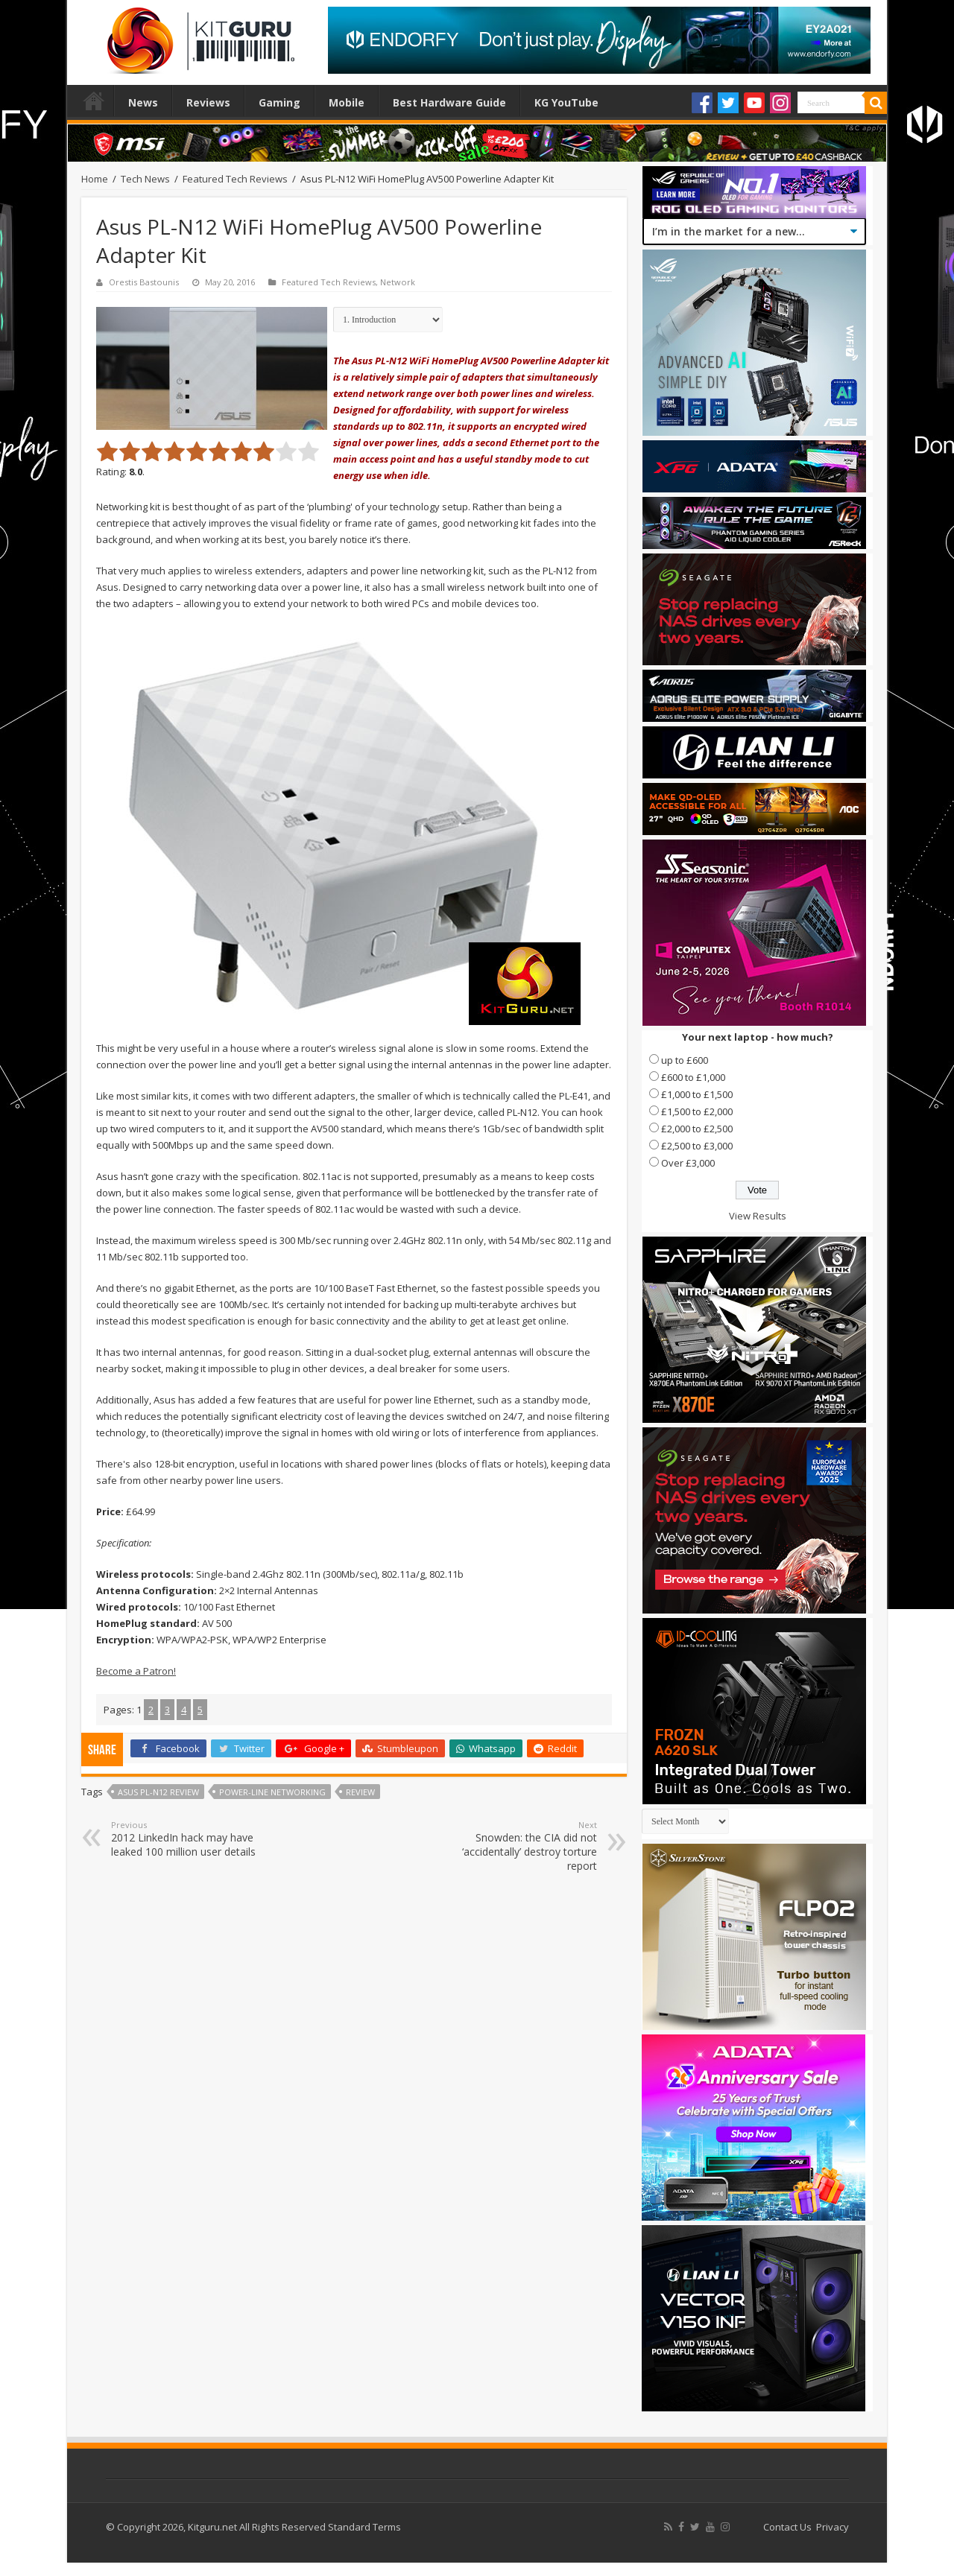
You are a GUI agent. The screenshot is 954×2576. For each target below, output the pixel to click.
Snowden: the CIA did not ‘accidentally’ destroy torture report (520, 1846)
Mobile (346, 102)
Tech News (145, 178)
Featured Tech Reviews (235, 178)
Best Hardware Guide (449, 102)
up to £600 (684, 1060)
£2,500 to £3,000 (697, 1145)
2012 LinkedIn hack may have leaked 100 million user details (187, 1839)
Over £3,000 (688, 1163)
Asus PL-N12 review (158, 1792)
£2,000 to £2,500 (697, 1128)
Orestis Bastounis (144, 282)
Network (397, 282)
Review (360, 1792)
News (143, 102)
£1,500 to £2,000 (697, 1111)
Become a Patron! (136, 1671)
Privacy (832, 2527)
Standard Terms (364, 2527)
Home (94, 100)
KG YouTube (566, 102)
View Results (757, 1215)
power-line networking (272, 1792)
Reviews (208, 102)
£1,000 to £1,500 (697, 1094)
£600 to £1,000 (693, 1077)
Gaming (279, 102)
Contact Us (787, 2527)
